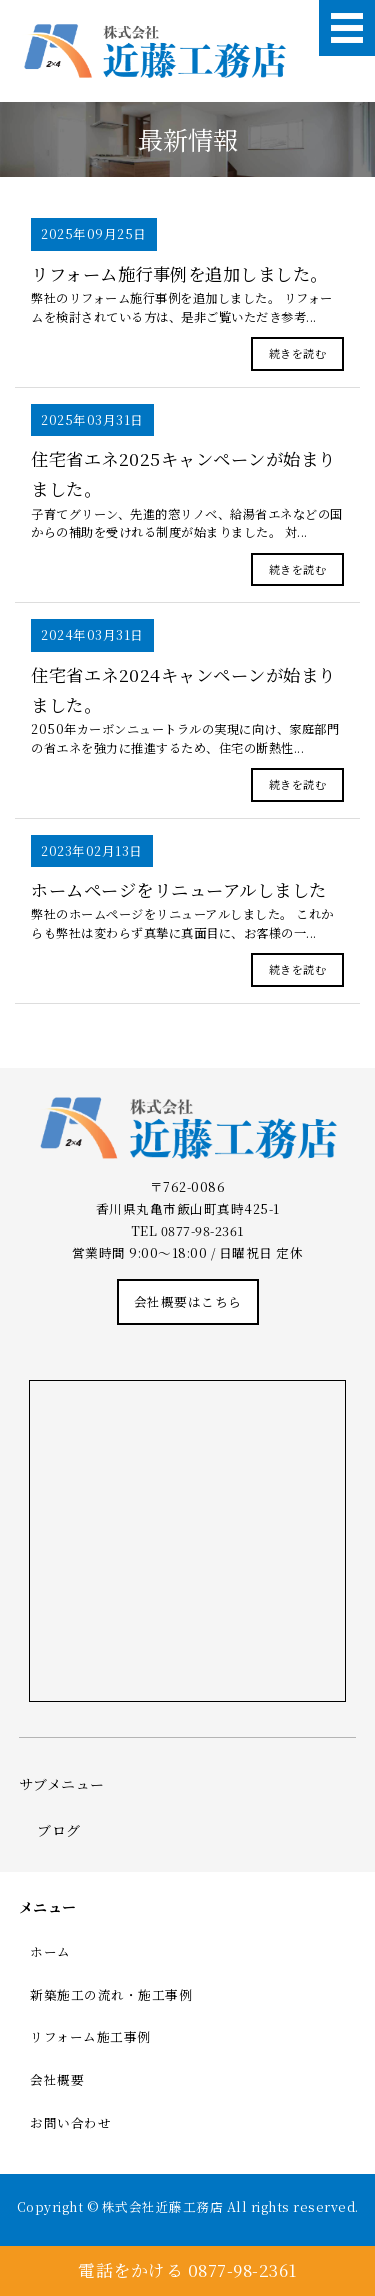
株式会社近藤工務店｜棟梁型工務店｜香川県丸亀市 (154, 51)
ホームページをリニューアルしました (179, 889)
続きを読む (298, 353)
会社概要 (57, 2079)
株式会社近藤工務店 (163, 2206)
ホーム (50, 1951)
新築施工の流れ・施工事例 (111, 1994)
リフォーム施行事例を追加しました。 (179, 273)
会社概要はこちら (188, 1301)
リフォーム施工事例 (90, 2036)
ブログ (59, 1830)
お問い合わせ (70, 2122)
